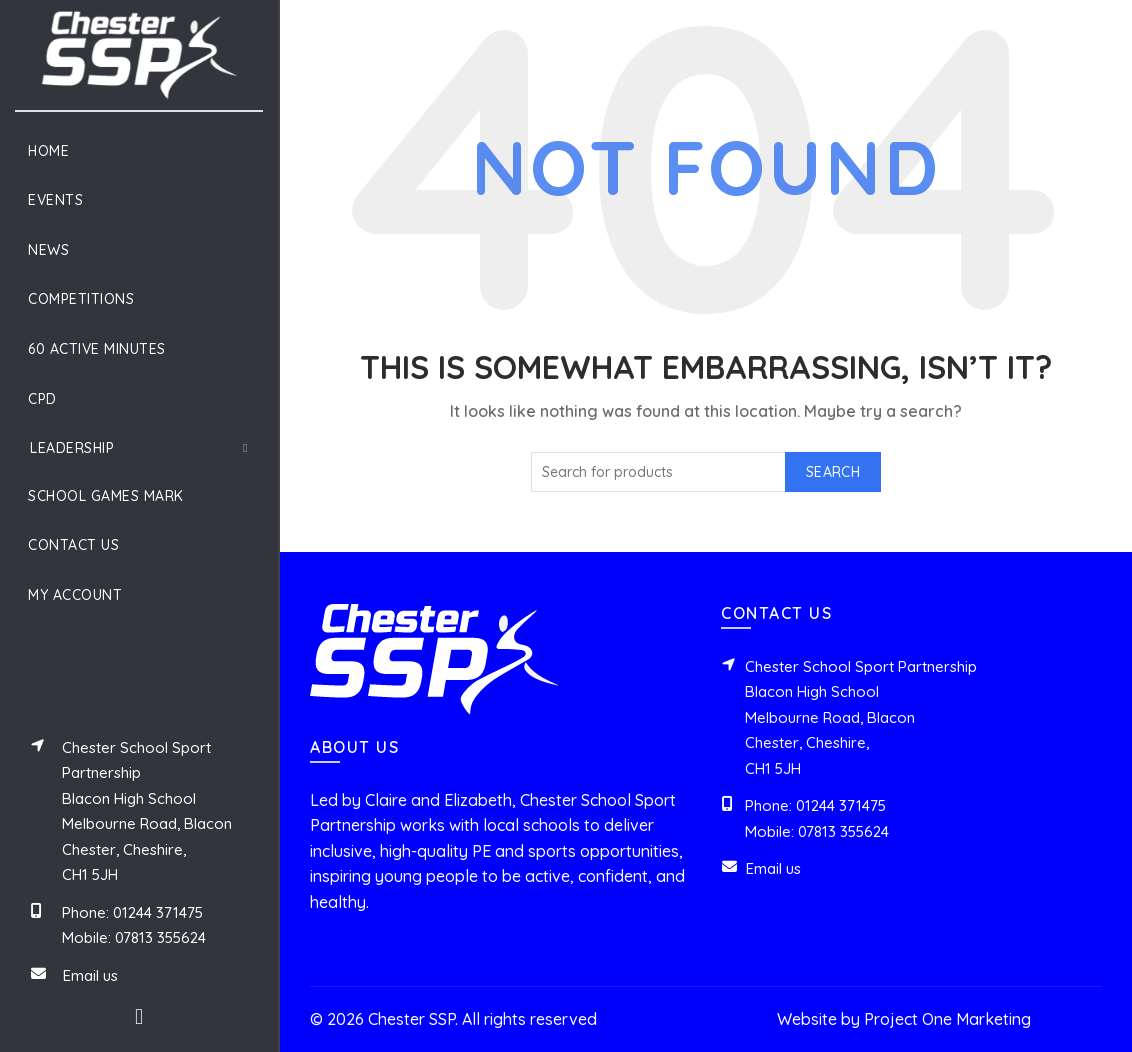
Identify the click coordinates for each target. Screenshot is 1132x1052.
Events (55, 200)
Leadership (72, 448)
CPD (42, 399)
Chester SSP (411, 1019)
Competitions (81, 299)
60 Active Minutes (97, 349)
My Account (75, 595)
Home (48, 151)
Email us (90, 975)
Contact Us (73, 545)
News (48, 250)
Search (833, 472)
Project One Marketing (947, 1019)
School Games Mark (106, 496)
